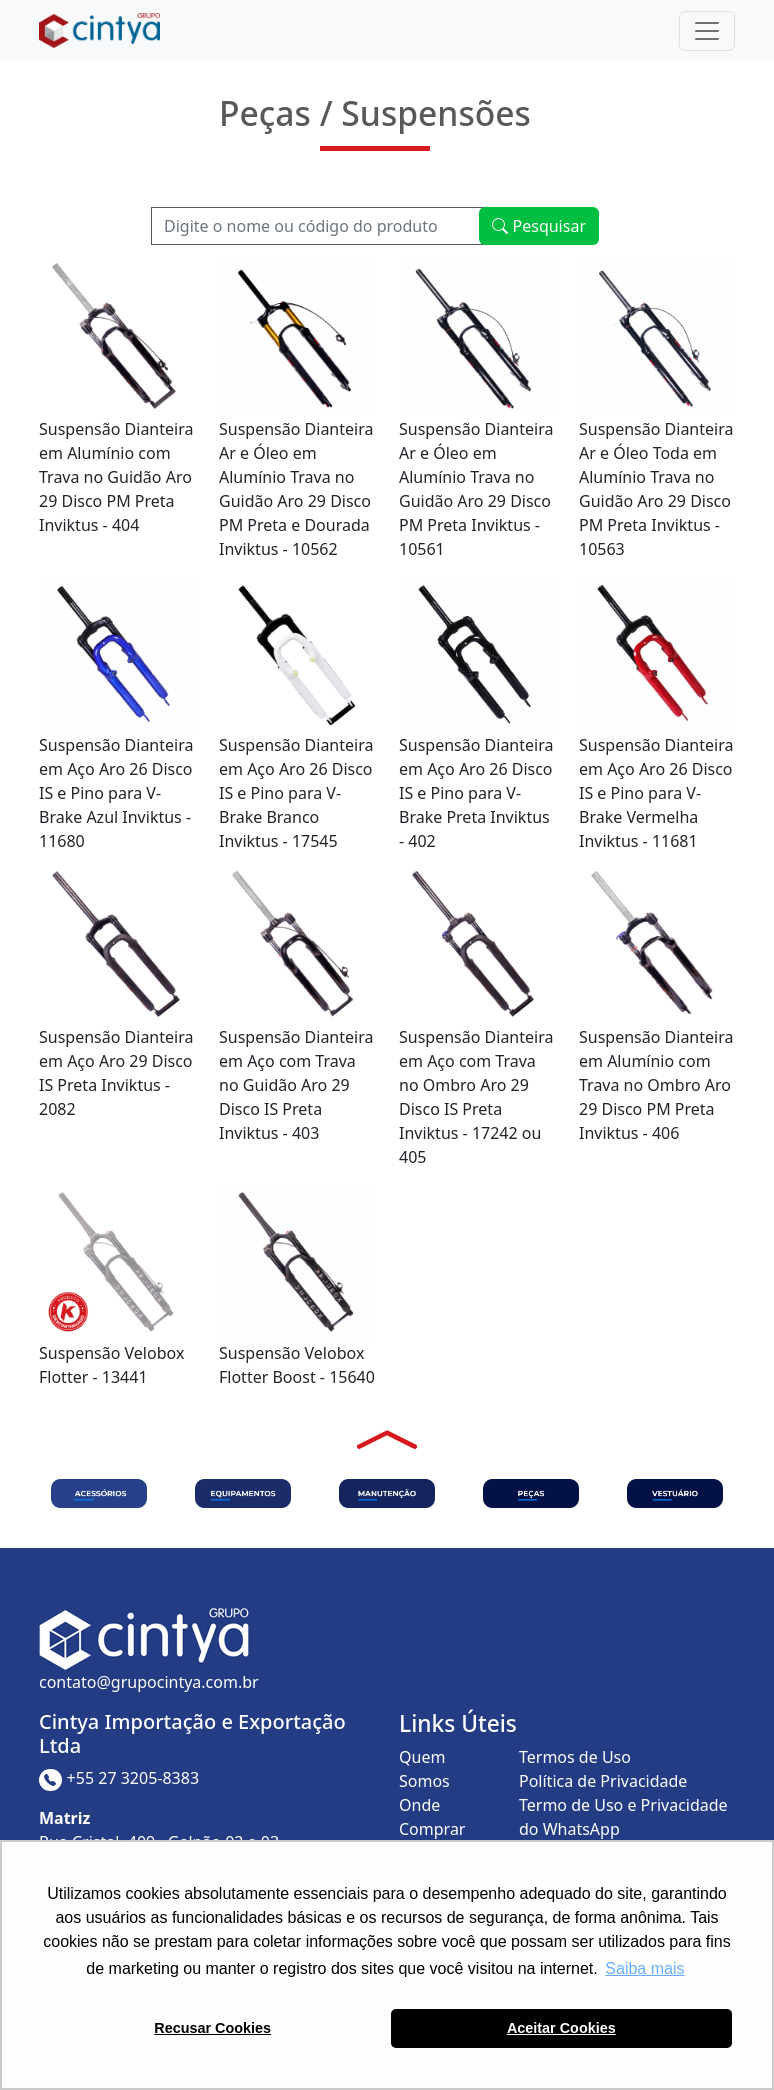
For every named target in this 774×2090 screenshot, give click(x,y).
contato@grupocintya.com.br (149, 1682)
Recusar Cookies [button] (212, 2028)
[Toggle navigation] (707, 31)
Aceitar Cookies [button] (561, 2028)
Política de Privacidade (603, 1781)
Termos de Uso (575, 1757)
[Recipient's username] (317, 226)
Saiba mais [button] (644, 1968)
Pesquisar (539, 226)
